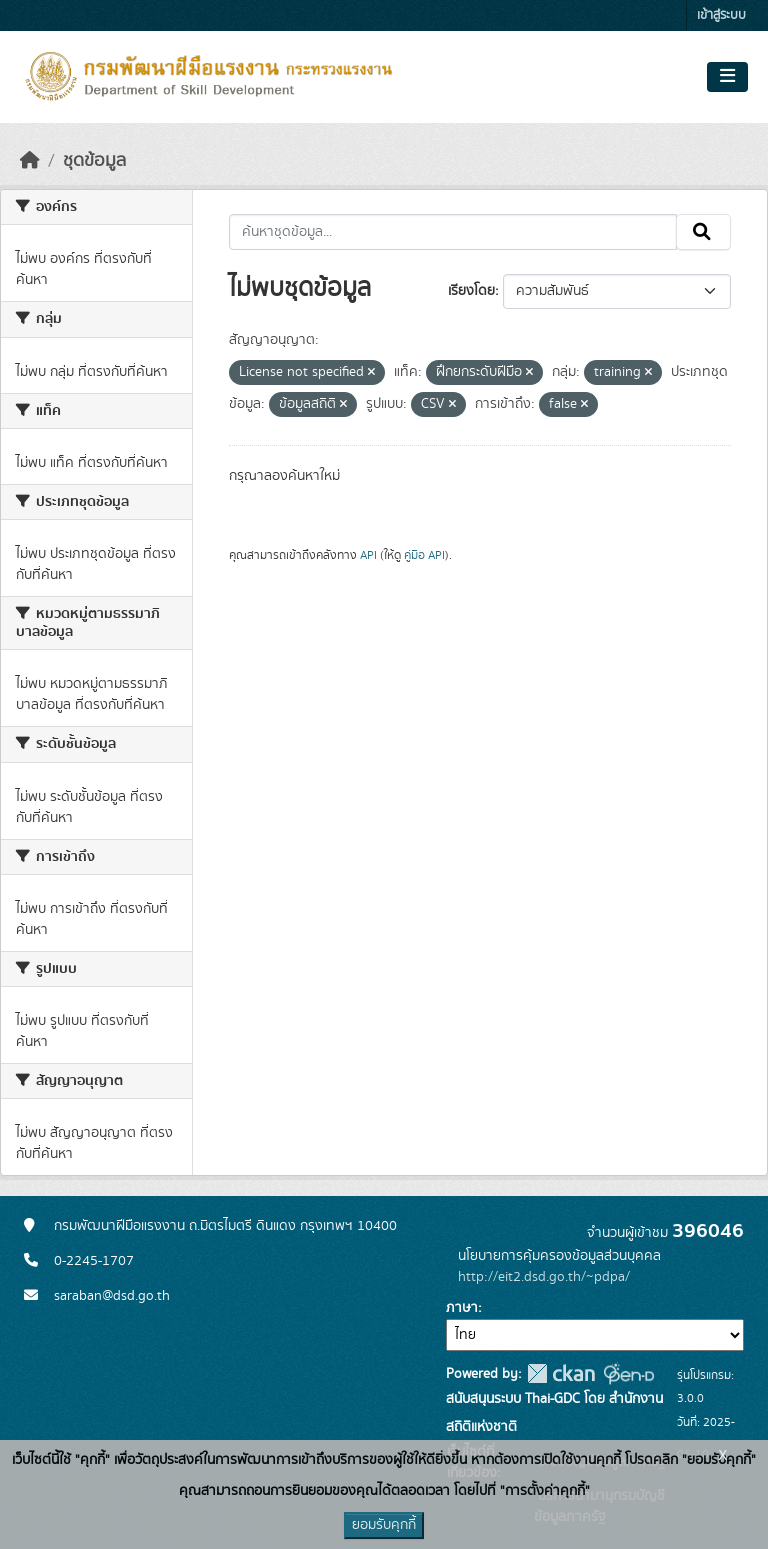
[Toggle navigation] (727, 77)
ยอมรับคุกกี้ (384, 1525)
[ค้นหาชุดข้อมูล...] (453, 232)
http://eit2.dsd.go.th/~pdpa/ (544, 1277)
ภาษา (462, 1308)
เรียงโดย (471, 291)
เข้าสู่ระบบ (721, 15)
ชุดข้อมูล (94, 161)
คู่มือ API (424, 555)
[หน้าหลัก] (30, 161)
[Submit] (703, 232)
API (368, 555)
